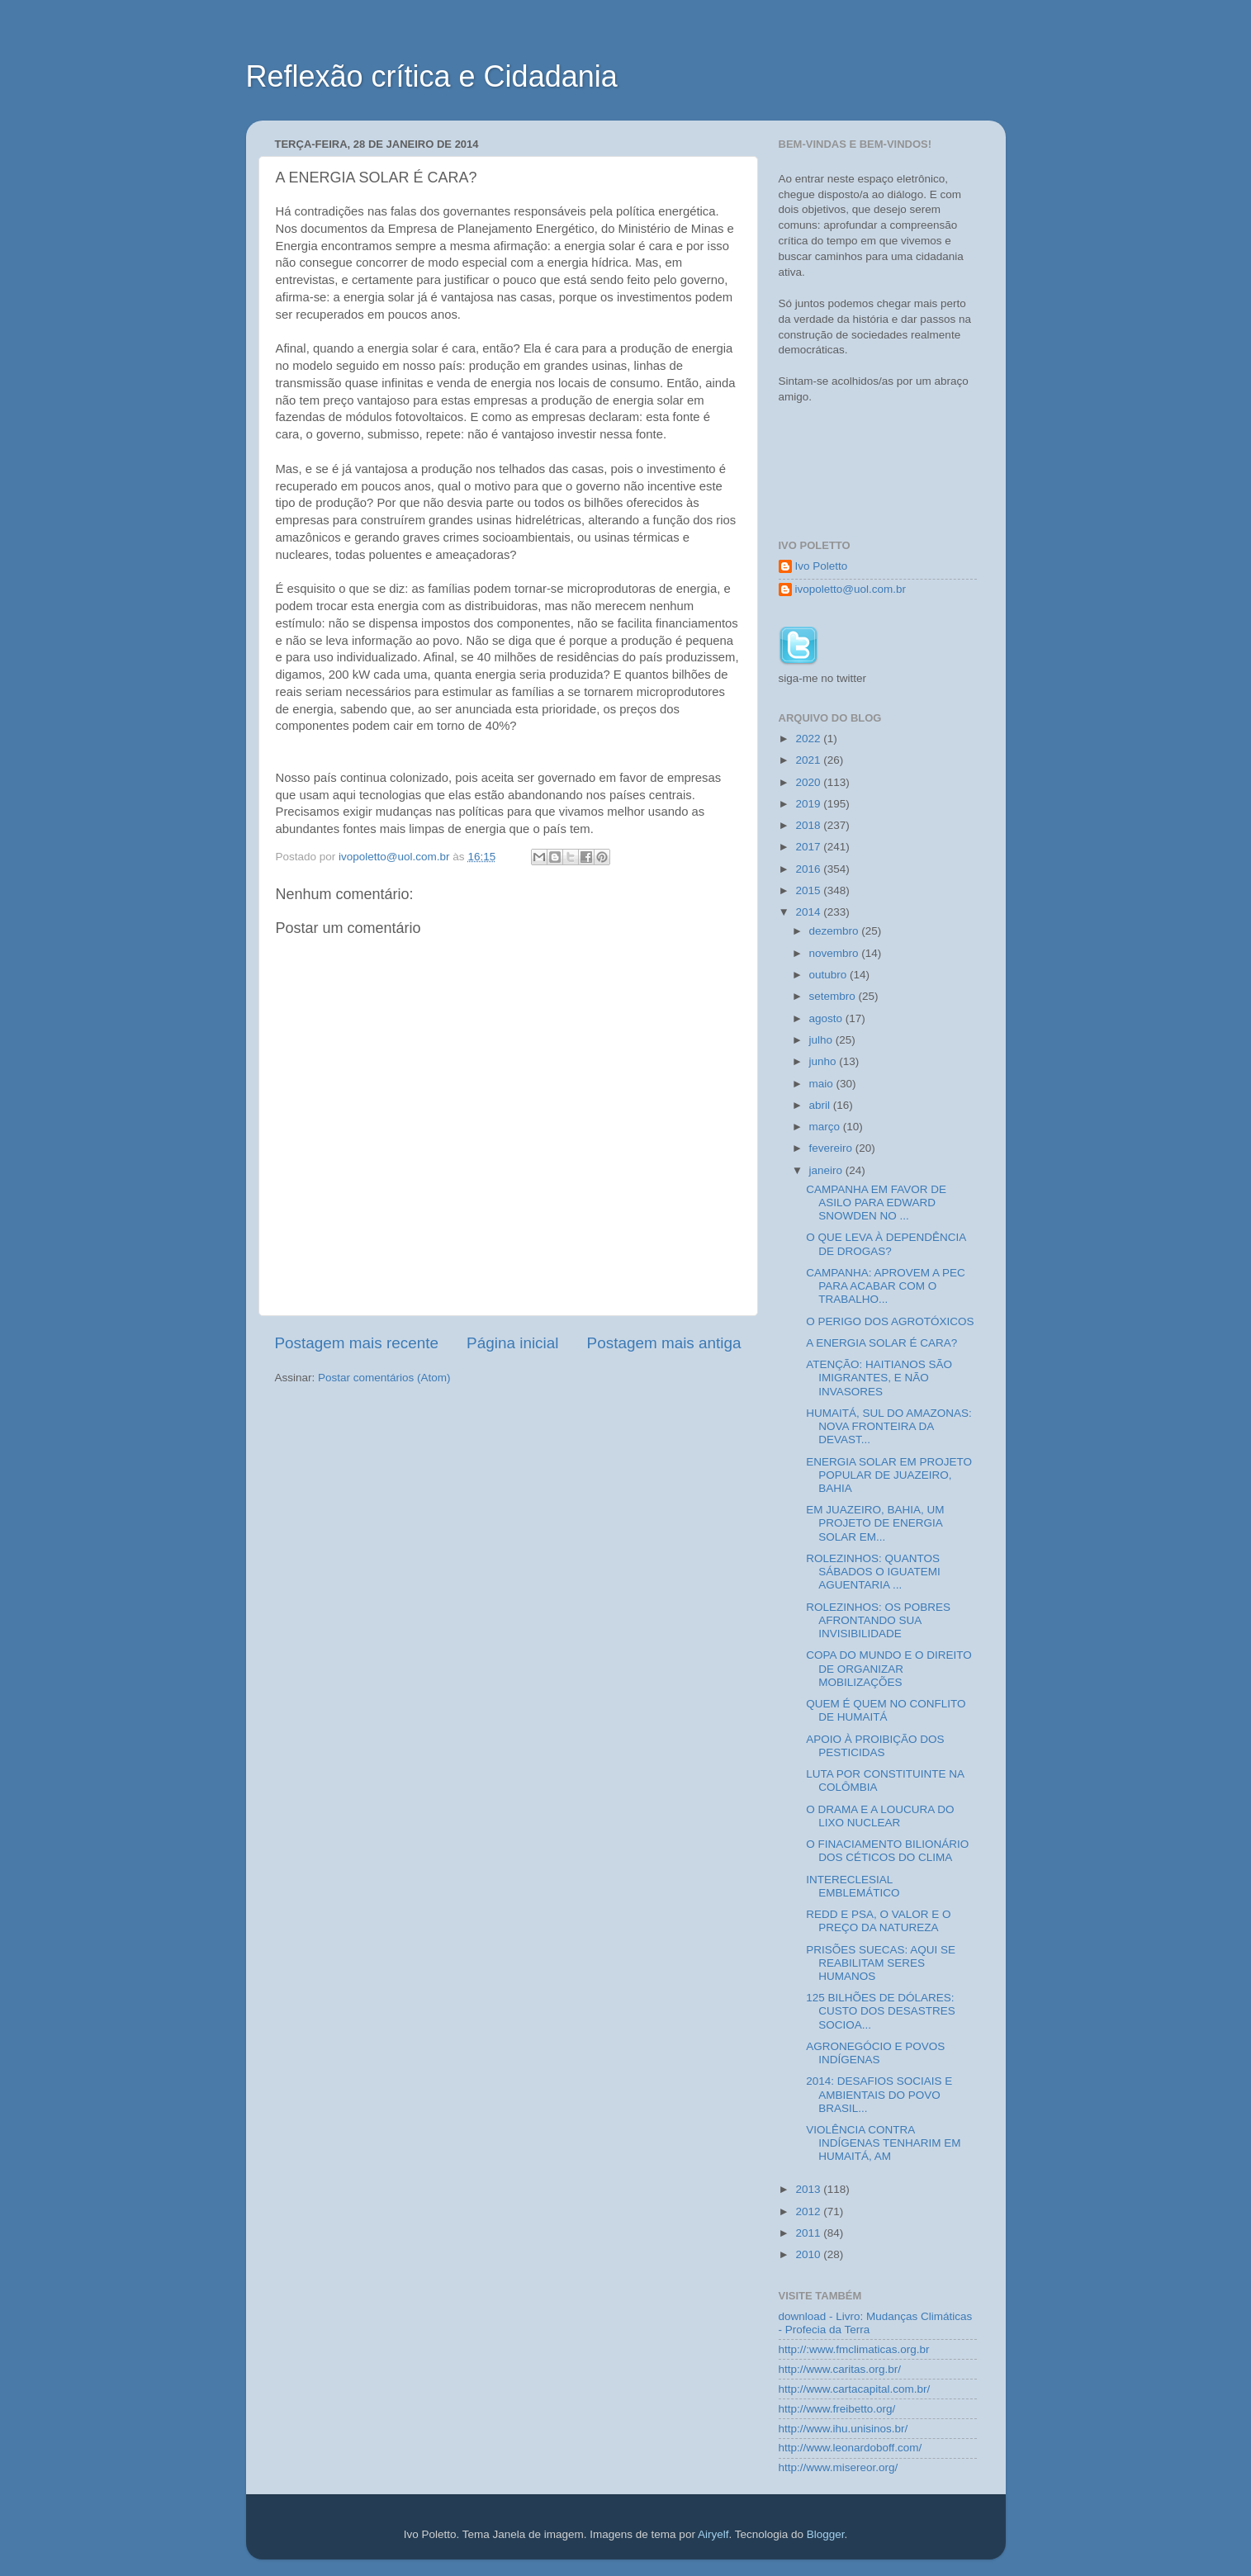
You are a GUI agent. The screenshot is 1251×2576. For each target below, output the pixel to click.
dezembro (835, 931)
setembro (834, 996)
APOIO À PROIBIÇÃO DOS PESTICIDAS (875, 1746)
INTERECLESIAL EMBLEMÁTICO (852, 1886)
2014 (809, 912)
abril (821, 1105)
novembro (835, 953)
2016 (809, 869)
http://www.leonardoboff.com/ (850, 2447)
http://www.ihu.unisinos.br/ (843, 2428)
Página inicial (512, 1343)
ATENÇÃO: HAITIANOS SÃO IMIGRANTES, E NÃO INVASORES (879, 1377)
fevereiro (832, 1148)
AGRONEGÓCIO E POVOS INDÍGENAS (875, 2053)
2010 (809, 2254)
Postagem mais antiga (664, 1343)
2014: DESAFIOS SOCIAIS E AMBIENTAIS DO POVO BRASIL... (879, 2094)
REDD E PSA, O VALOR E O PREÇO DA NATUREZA (878, 1921)
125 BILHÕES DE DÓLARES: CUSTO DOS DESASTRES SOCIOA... (880, 2010)
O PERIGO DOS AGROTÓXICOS (890, 1321)
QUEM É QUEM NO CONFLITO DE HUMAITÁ (885, 1710)
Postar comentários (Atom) (384, 1377)
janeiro (827, 1170)
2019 (809, 804)
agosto (827, 1018)
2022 (809, 738)
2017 (809, 847)
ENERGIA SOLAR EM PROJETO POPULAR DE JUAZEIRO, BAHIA (889, 1475)
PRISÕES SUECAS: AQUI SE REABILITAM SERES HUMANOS (880, 1963)
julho (822, 1040)
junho (824, 1061)
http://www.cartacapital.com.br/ (855, 2389)
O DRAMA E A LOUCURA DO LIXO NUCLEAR (880, 1816)
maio (822, 1083)
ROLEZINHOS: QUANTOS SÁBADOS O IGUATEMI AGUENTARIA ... (873, 1571)
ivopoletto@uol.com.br (851, 589)
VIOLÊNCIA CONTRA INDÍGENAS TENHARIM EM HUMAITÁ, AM (883, 2143)
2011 (809, 2233)
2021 (809, 760)
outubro (830, 974)
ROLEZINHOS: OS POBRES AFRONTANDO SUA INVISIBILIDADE (878, 1620)
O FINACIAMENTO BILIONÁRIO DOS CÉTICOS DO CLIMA (887, 1850)
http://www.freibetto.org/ (837, 2409)
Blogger (826, 2534)
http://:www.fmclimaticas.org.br (854, 2349)
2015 (809, 890)
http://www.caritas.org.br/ (840, 2369)
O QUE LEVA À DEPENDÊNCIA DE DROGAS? (885, 1244)
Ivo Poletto (821, 566)
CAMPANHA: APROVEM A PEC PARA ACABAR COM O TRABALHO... (885, 1286)
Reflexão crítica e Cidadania (432, 76)
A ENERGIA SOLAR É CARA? (881, 1343)
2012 (809, 2211)
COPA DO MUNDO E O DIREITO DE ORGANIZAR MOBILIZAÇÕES (889, 1668)
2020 (809, 782)
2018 (809, 825)
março (826, 1126)
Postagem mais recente (356, 1343)
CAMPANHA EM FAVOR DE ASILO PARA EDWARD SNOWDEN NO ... (876, 1202)
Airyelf (713, 2534)
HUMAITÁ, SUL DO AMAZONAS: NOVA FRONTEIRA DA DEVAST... (889, 1426)
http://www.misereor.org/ (838, 2467)
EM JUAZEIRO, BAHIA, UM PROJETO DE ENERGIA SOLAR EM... (875, 1522)
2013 (809, 2189)
